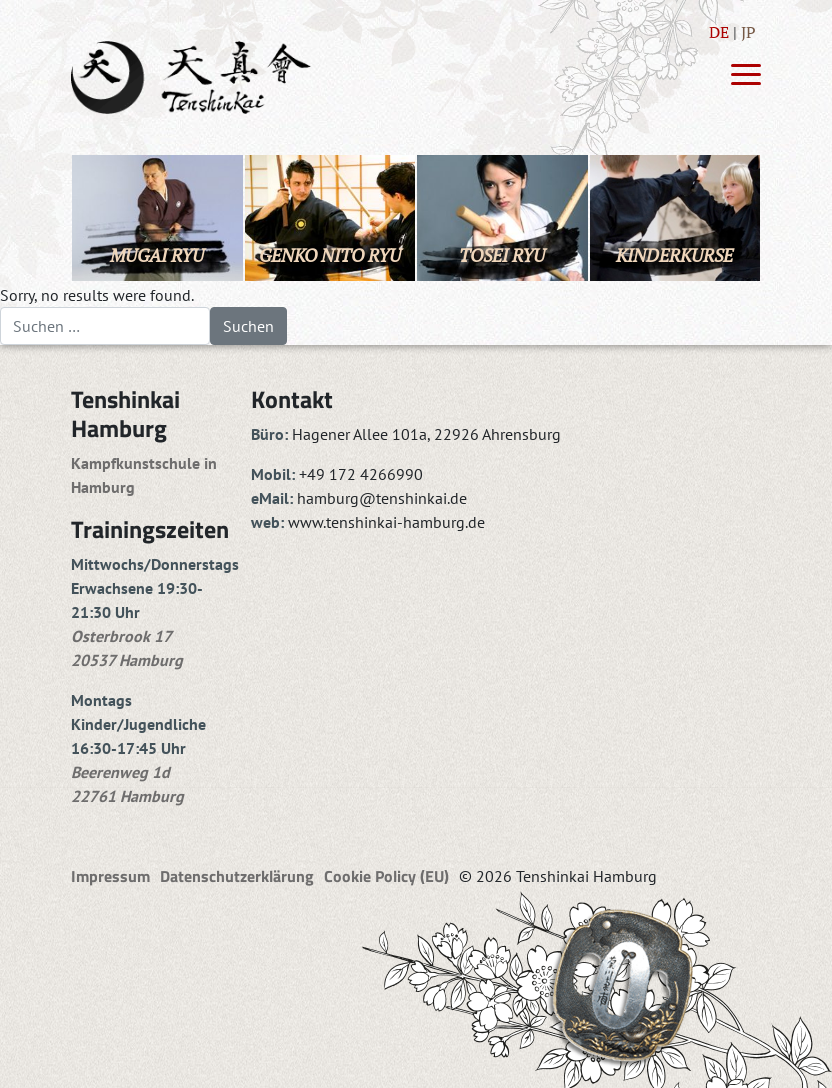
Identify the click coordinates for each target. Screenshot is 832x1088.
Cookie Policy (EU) (386, 876)
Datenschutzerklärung (237, 876)
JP (748, 32)
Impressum (110, 876)
